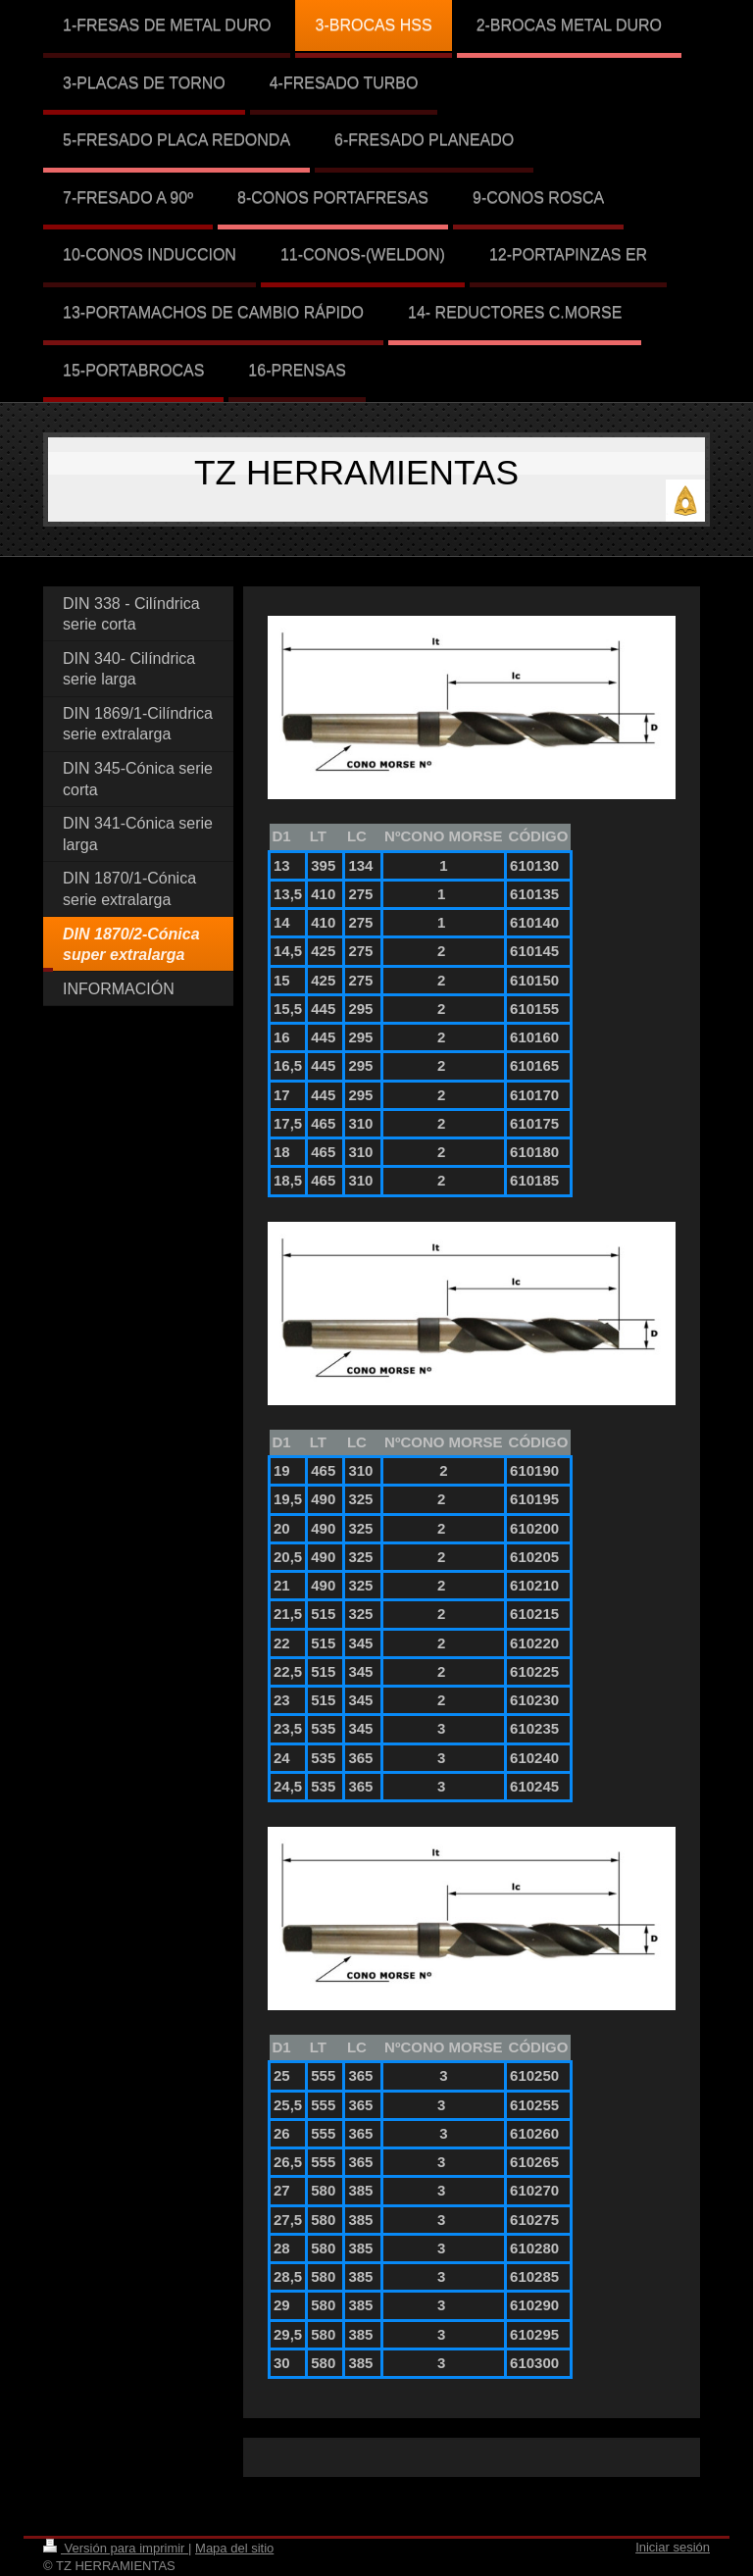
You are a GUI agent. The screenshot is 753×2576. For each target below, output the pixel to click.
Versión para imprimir (115, 2548)
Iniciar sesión (672, 2547)
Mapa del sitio (234, 2548)
